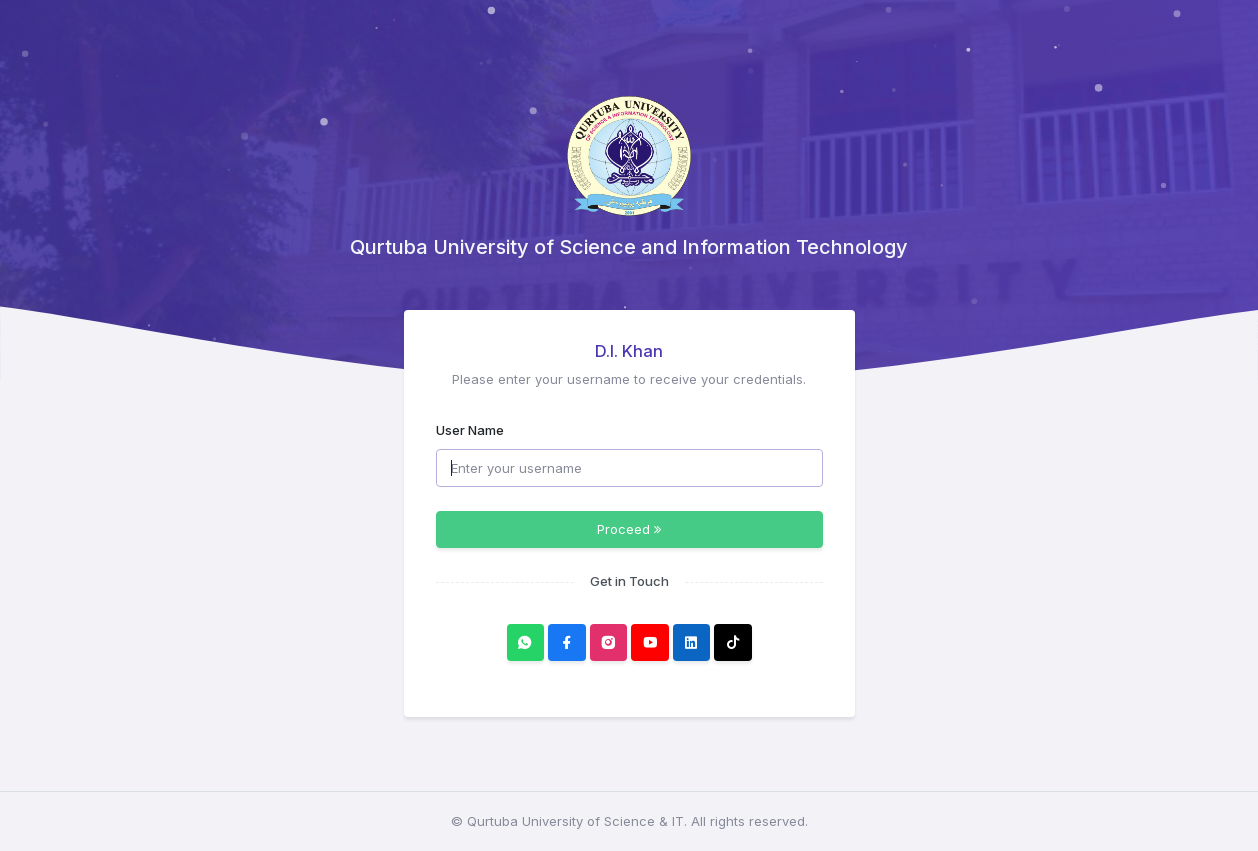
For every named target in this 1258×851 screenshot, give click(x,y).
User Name (470, 430)
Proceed (629, 529)
